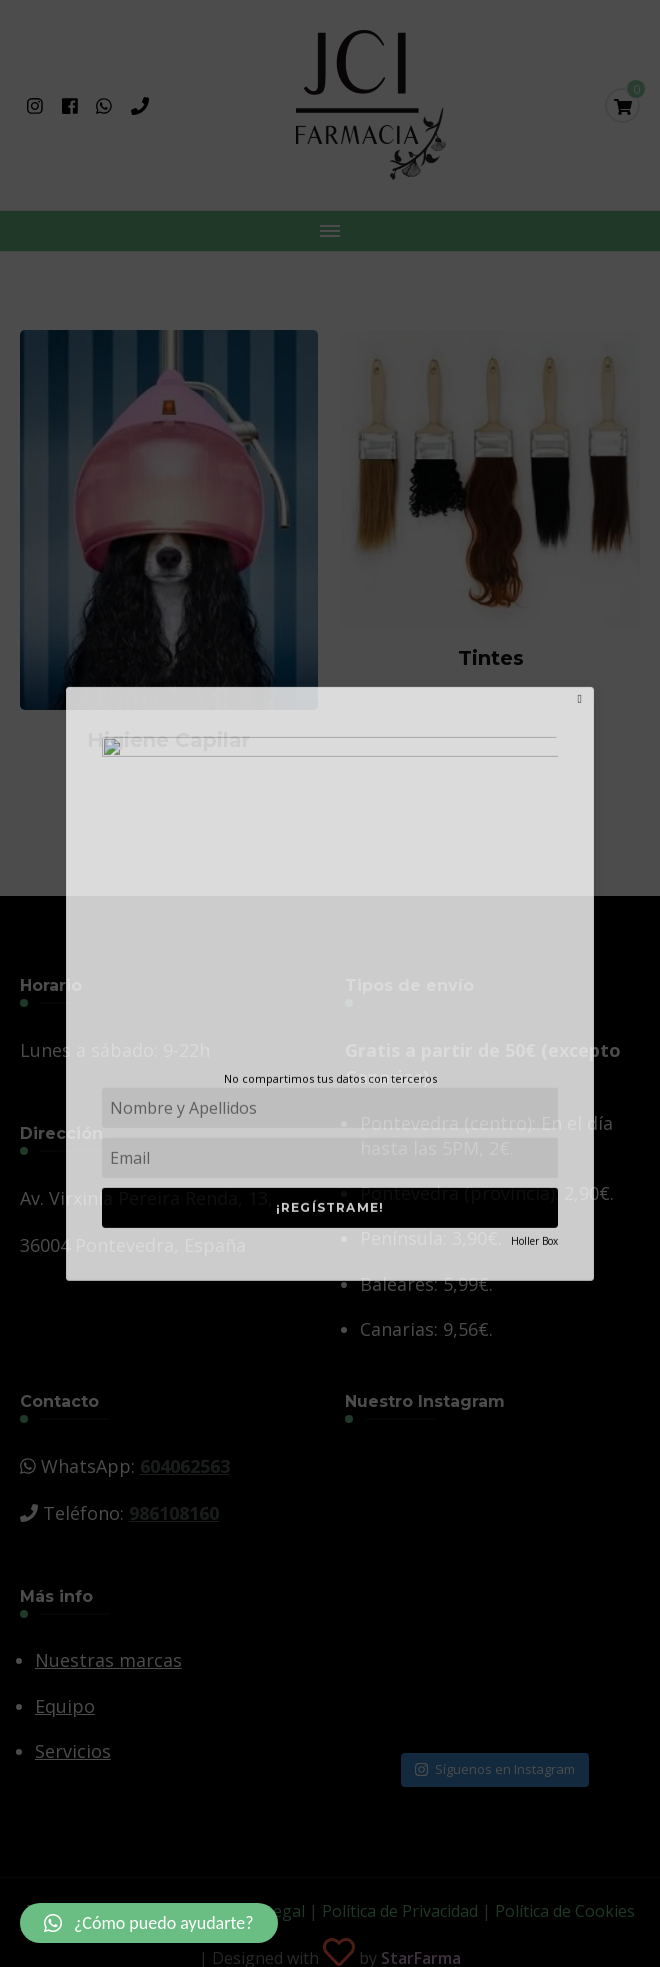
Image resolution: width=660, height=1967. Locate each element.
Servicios (73, 1751)
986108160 (174, 1513)
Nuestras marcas (108, 1660)
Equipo (65, 1706)
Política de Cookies (565, 1911)
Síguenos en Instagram (495, 1769)
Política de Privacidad (400, 1911)
